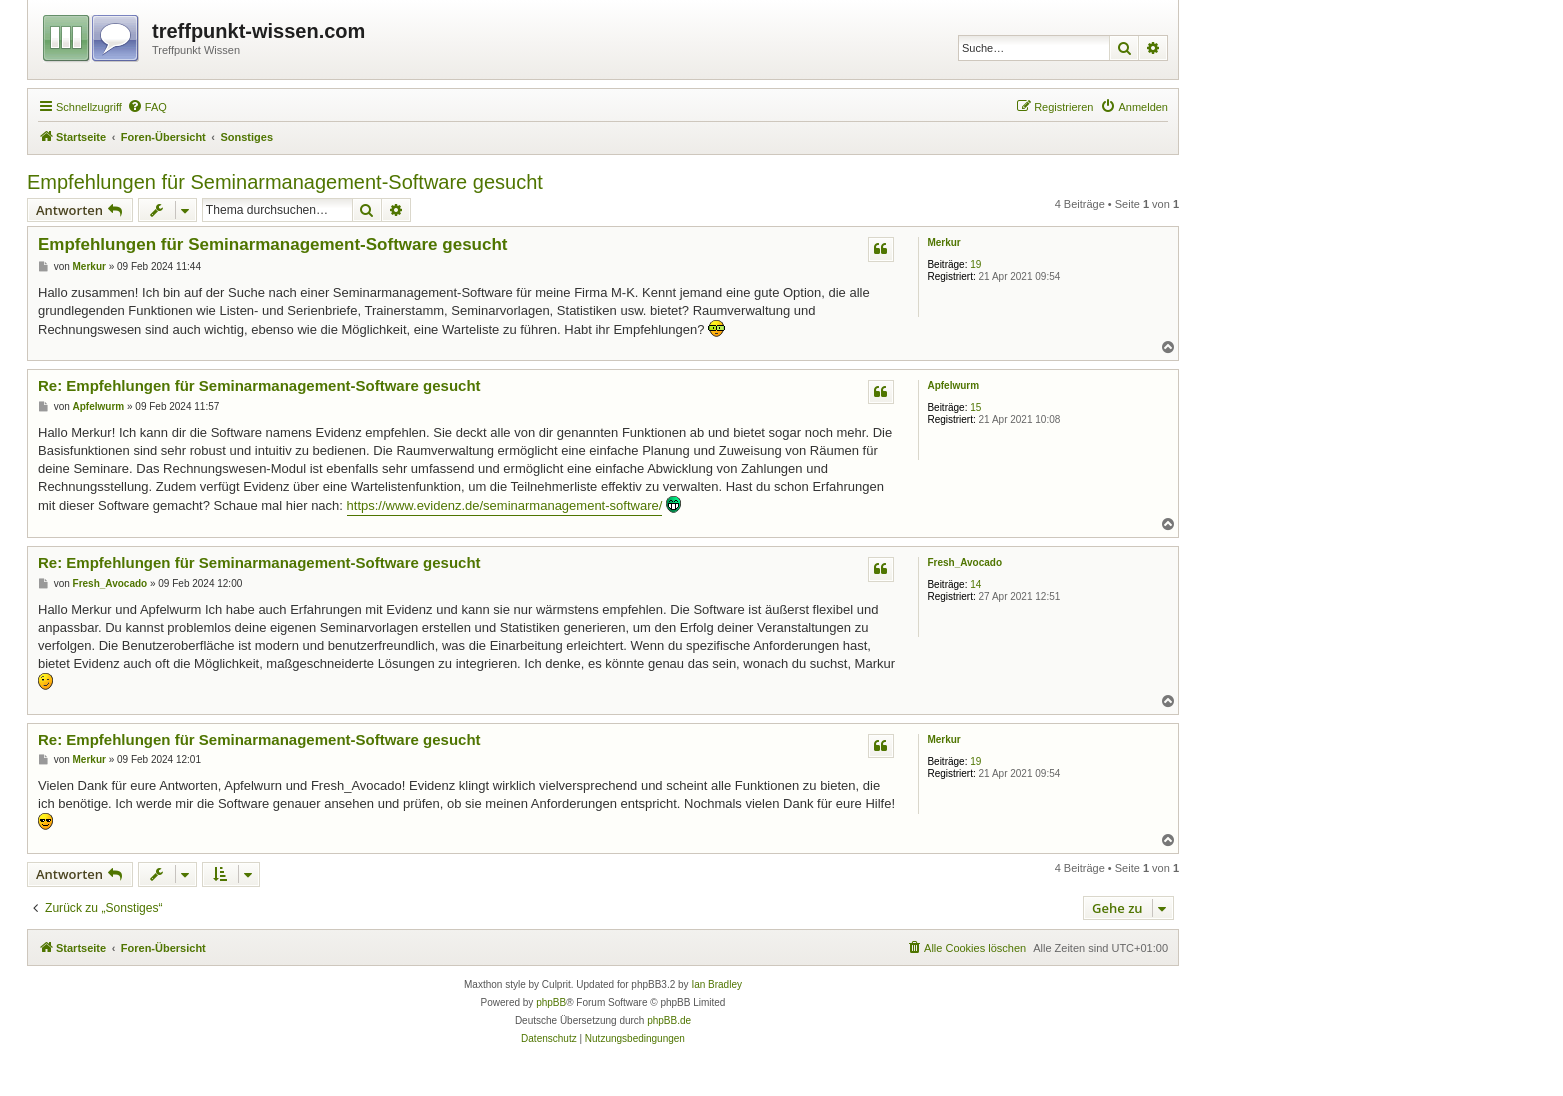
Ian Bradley (716, 984)
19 (975, 264)
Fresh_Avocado (964, 562)
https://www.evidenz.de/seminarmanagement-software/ (505, 505)
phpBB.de (669, 1020)
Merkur (943, 242)
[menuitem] (147, 107)
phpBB (551, 1002)
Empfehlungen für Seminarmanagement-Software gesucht (285, 182)
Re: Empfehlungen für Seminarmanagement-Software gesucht (259, 385)
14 (975, 584)
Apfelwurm (953, 385)
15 (975, 407)
